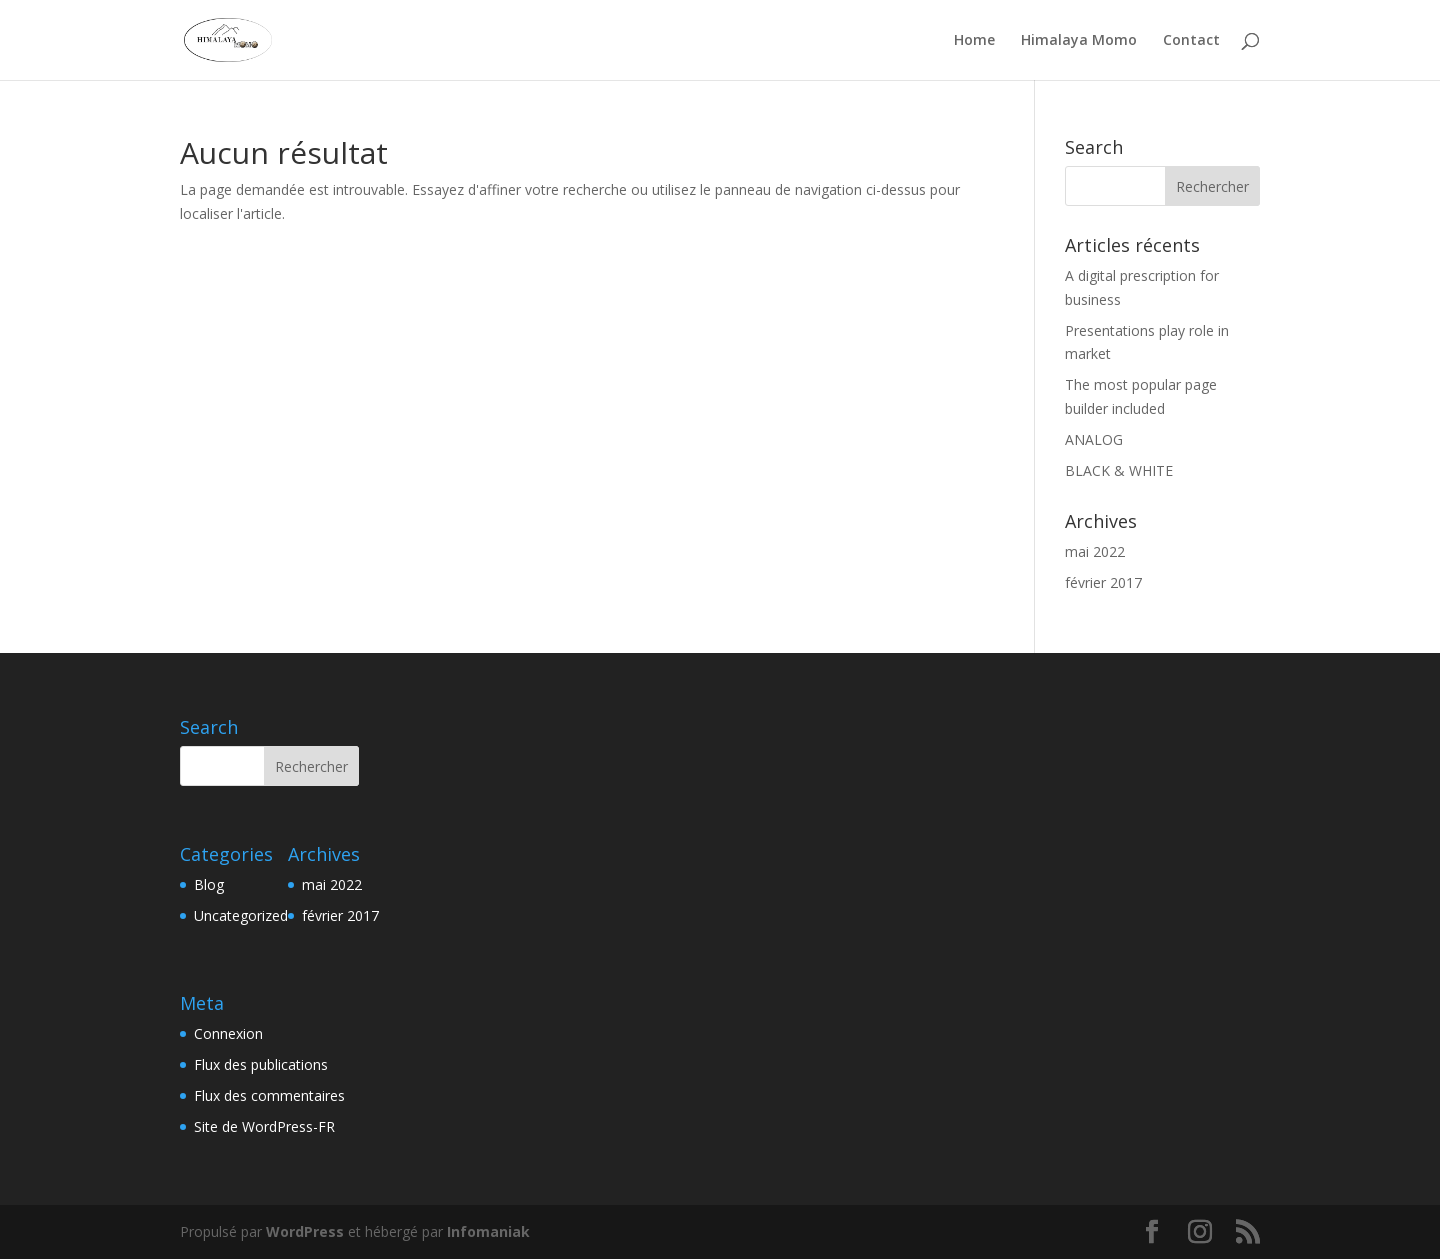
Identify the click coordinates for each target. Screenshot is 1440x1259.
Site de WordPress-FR (264, 1126)
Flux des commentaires (269, 1095)
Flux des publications (261, 1064)
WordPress (305, 1231)
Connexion (228, 1033)
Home (974, 41)
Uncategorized (241, 915)
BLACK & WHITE (1119, 470)
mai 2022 (1095, 551)
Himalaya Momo (1079, 41)
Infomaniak (488, 1231)
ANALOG (1094, 439)
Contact (1191, 41)
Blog (209, 884)
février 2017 (1103, 582)
